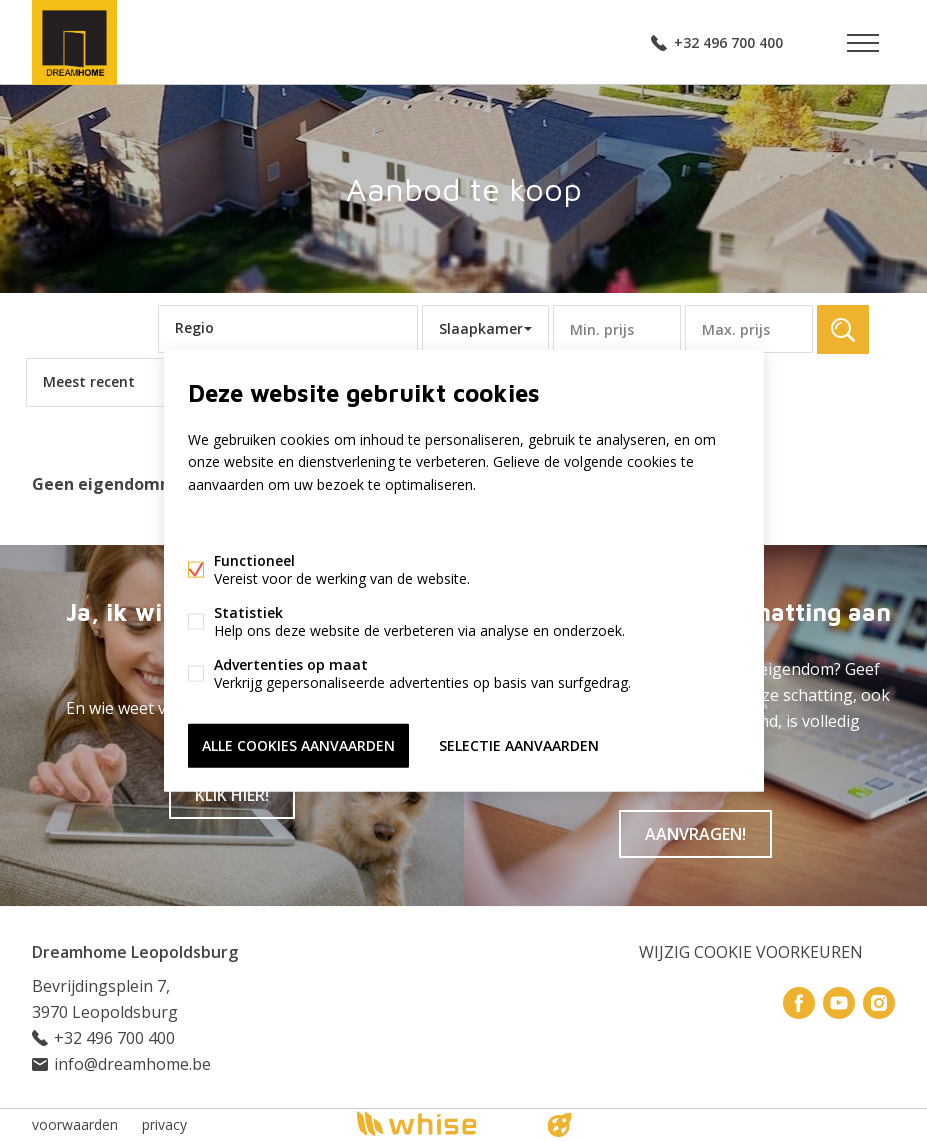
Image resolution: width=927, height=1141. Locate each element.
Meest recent (89, 381)
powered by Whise (439, 1123)
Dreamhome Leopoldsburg (135, 952)
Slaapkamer (481, 328)
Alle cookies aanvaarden (298, 744)
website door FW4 (559, 1125)
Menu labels (863, 43)
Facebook (799, 1003)
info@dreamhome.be (132, 1064)
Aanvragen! (695, 834)
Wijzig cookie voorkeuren (751, 952)
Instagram (879, 1003)
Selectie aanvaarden (519, 744)
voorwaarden (75, 1124)
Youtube (839, 1003)
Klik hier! (232, 795)
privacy (164, 1124)
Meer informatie (240, 522)
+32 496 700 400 (728, 42)
